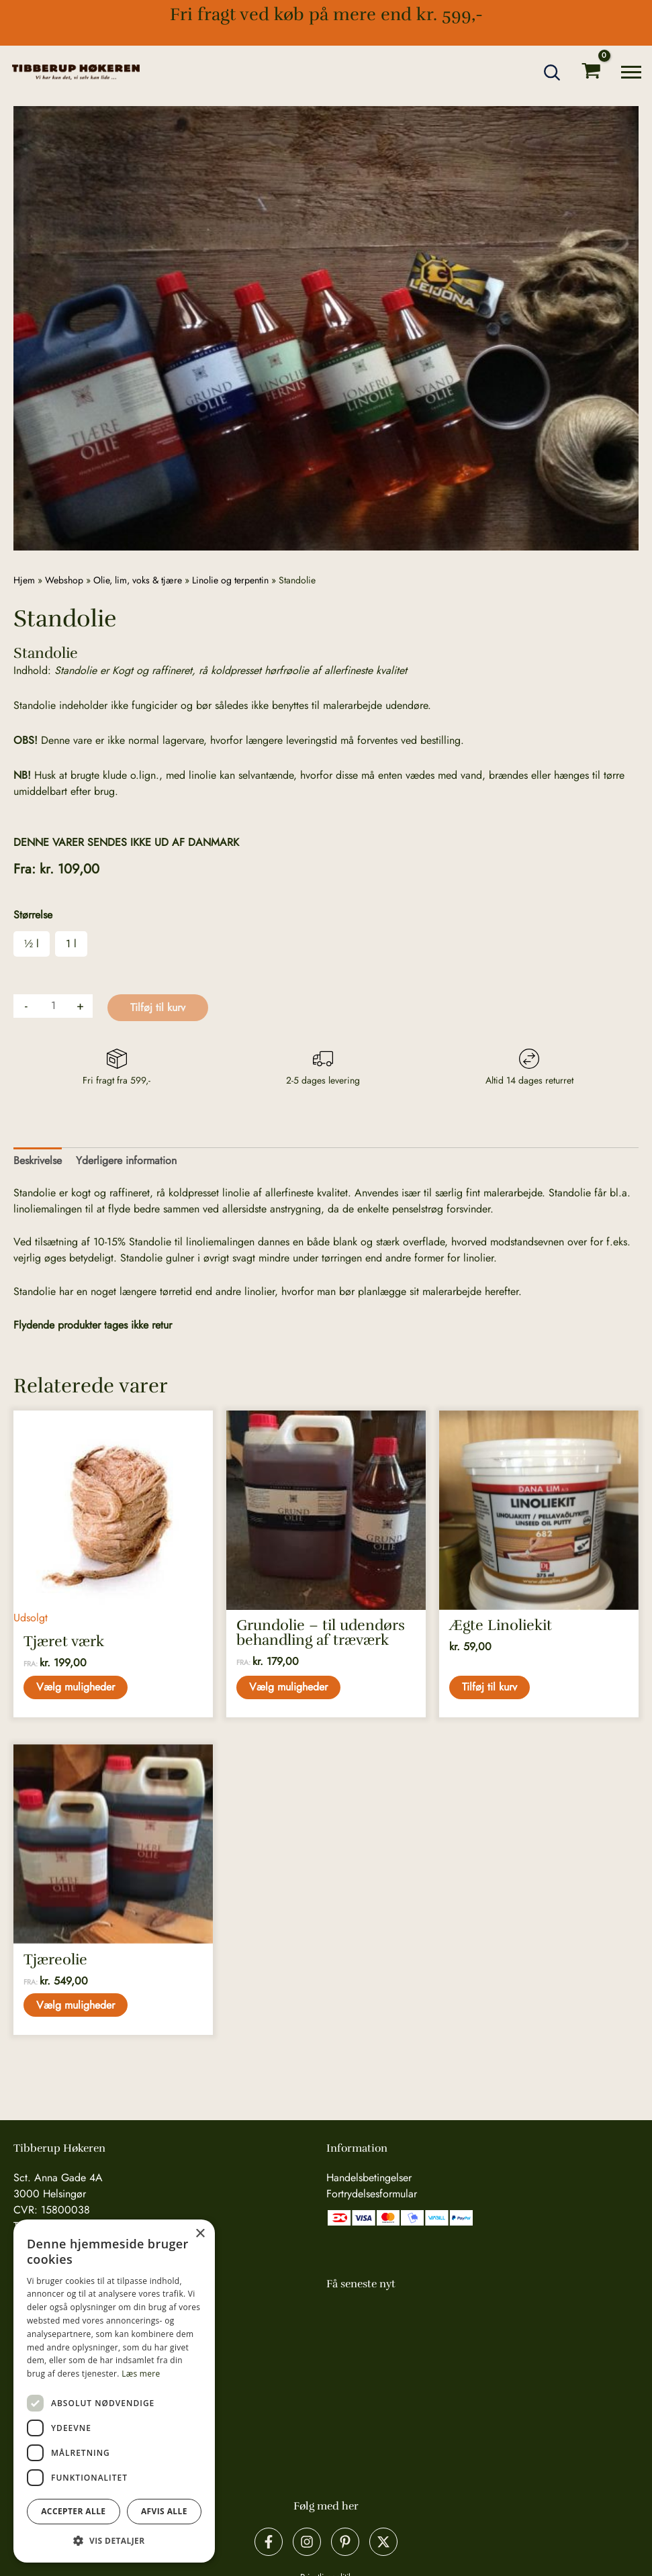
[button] (552, 72)
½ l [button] (31, 943)
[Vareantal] (53, 1006)
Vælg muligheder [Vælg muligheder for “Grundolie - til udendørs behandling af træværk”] (289, 1687)
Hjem (24, 580)
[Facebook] (268, 2542)
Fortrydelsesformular (371, 2193)
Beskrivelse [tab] (37, 1160)
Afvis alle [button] (164, 2511)
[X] (383, 2542)
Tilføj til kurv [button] (490, 1687)
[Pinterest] (345, 2542)
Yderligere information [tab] (126, 1160)
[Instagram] (307, 2542)
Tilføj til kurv (157, 1007)
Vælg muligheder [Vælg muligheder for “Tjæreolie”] (76, 2006)
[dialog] (114, 2391)
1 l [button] (71, 943)
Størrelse (32, 914)
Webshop (64, 580)
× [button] (200, 2234)
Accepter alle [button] (73, 2511)
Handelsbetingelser (369, 2177)
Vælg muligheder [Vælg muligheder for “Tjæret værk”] (76, 1687)
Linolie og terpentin (230, 580)
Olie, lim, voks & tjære (137, 580)
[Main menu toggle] (631, 72)
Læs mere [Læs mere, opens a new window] (141, 2373)
